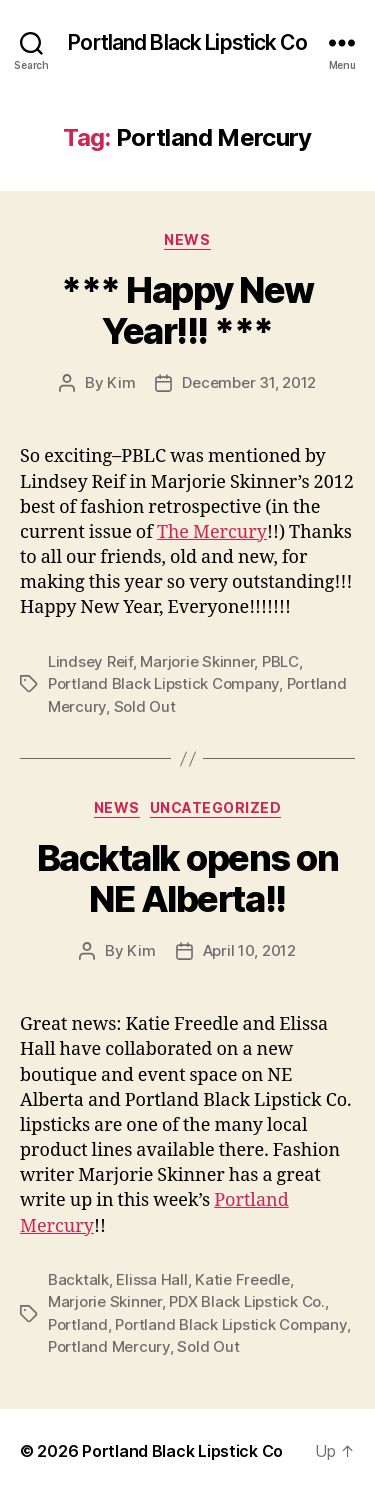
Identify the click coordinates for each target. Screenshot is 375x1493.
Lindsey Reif (90, 661)
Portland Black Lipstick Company (163, 683)
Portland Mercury (109, 1346)
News (187, 239)
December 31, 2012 (249, 382)
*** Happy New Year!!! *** (187, 310)
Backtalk (78, 1279)
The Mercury (212, 532)
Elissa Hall (151, 1279)
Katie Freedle (242, 1279)
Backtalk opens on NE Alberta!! (188, 878)
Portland (78, 1324)
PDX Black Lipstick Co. (246, 1301)
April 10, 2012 (249, 950)
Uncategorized (216, 807)
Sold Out (145, 706)
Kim (121, 382)
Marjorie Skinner (197, 661)
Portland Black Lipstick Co (187, 42)
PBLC (280, 661)
